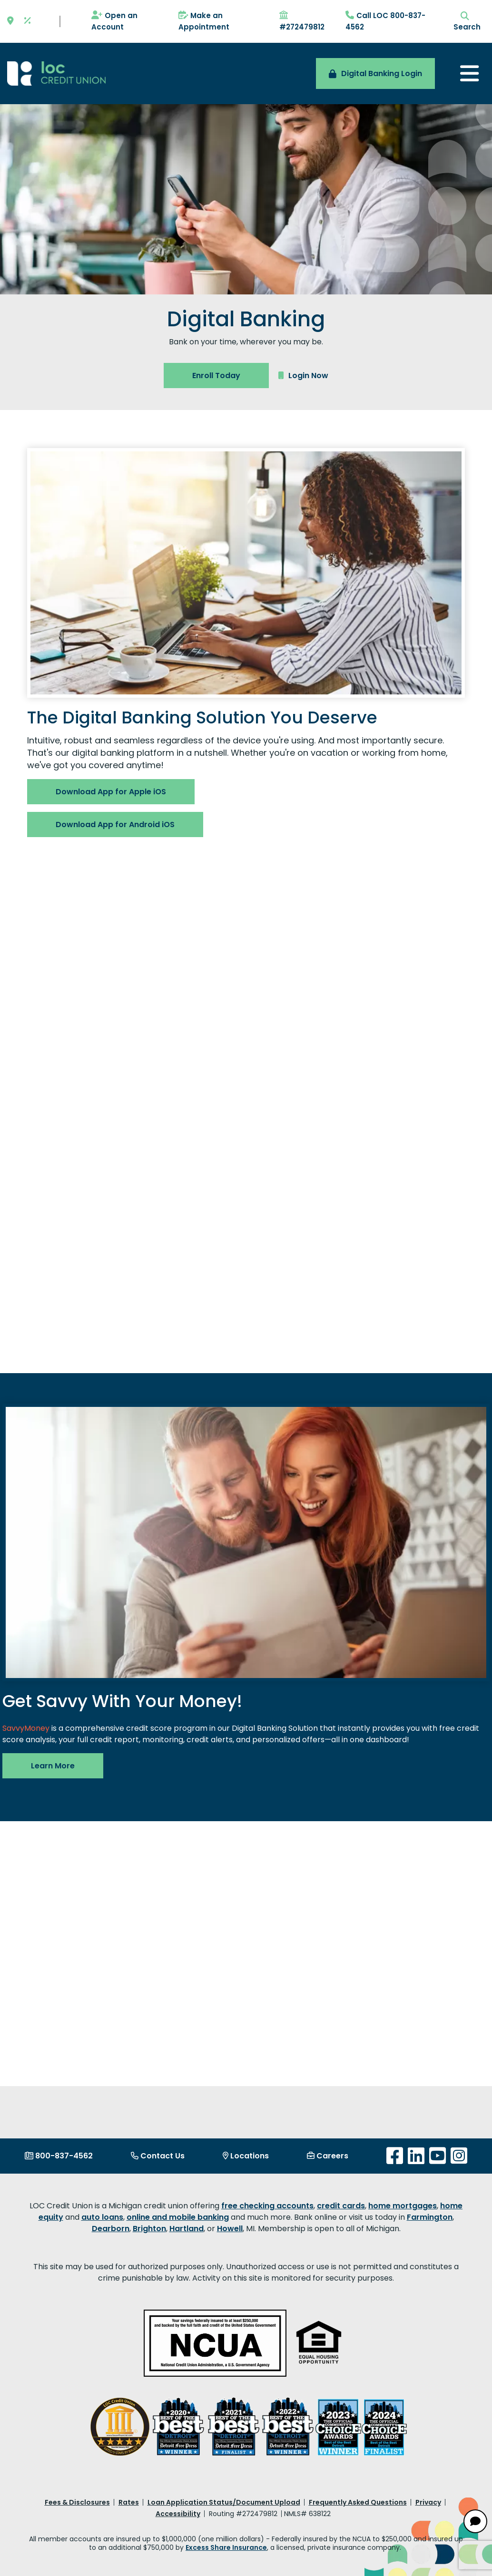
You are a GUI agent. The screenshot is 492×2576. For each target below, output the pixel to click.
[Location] (10, 21)
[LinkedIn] (416, 2156)
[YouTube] (437, 2156)
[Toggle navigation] (469, 73)
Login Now (303, 375)
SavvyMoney (25, 1728)
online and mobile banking (178, 2217)
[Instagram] (459, 2156)
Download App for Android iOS (115, 824)
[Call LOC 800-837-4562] (387, 21)
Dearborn (110, 2228)
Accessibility (178, 2513)
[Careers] (327, 2156)
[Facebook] (394, 2156)
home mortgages (402, 2205)
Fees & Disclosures (77, 2502)
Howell (230, 2228)
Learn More (53, 1765)
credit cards (341, 2205)
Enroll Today (216, 375)
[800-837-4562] (59, 2156)
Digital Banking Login (375, 73)
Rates (128, 2502)
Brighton (149, 2228)
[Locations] (246, 2156)
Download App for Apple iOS (111, 791)
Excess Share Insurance (226, 2547)
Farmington (430, 2217)
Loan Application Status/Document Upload (224, 2502)
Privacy (428, 2502)
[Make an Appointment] (219, 21)
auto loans (102, 2217)
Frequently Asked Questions (358, 2502)
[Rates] (27, 21)
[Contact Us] (158, 2156)
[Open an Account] (125, 21)
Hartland (186, 2228)
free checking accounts (267, 2205)
